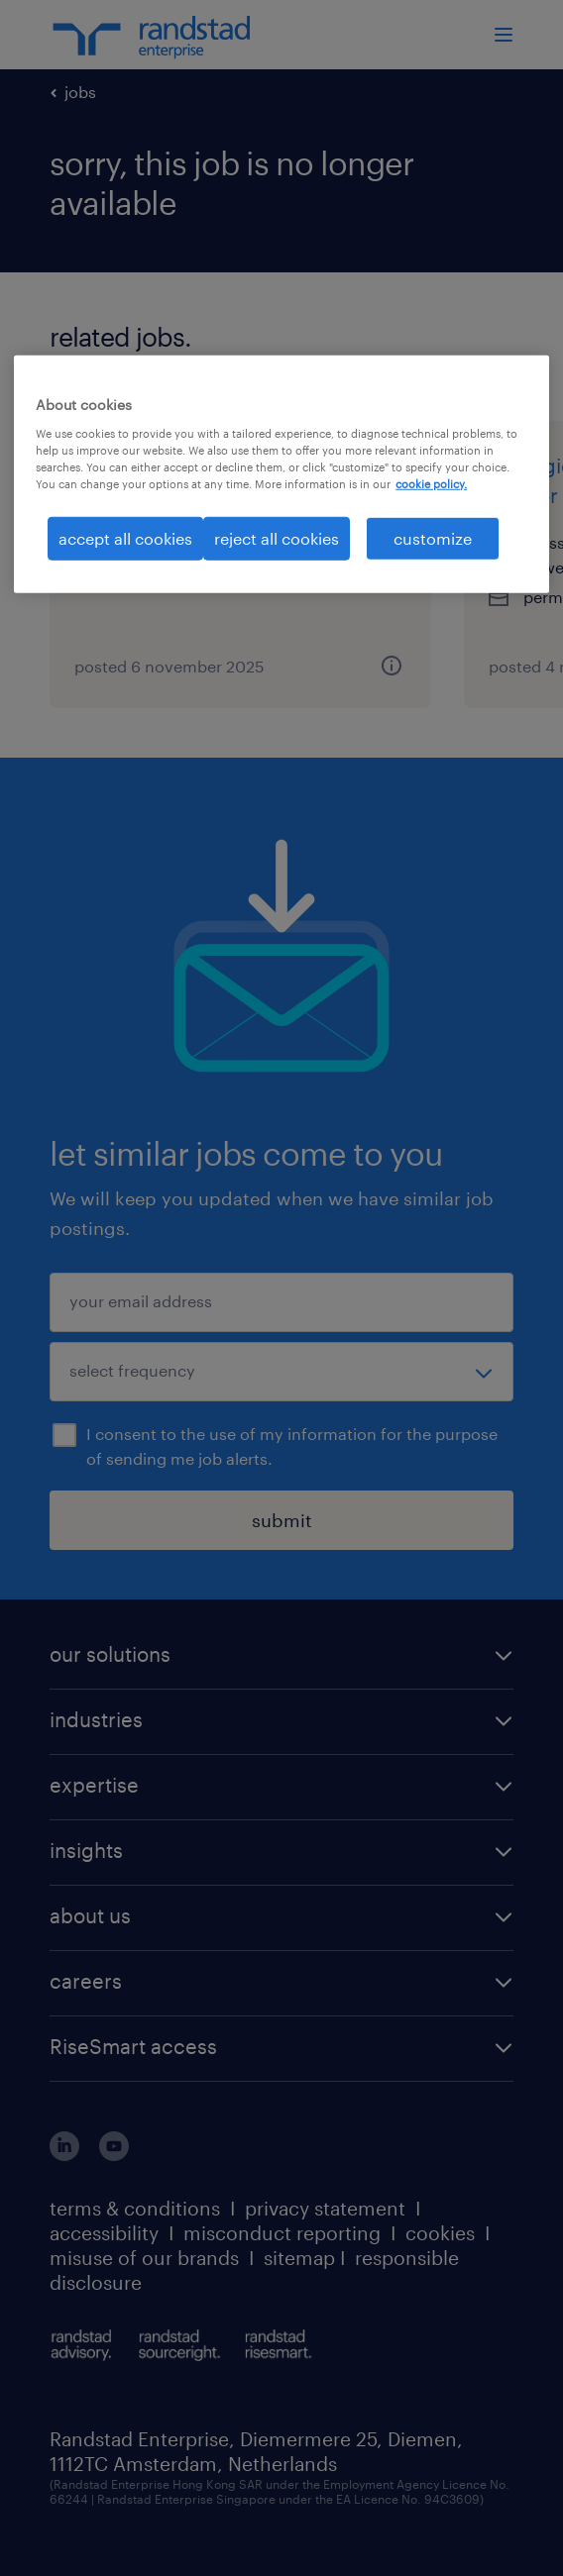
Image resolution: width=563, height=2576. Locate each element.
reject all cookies (276, 538)
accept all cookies (125, 538)
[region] (281, 474)
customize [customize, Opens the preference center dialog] (433, 538)
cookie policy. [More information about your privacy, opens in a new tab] (431, 483)
